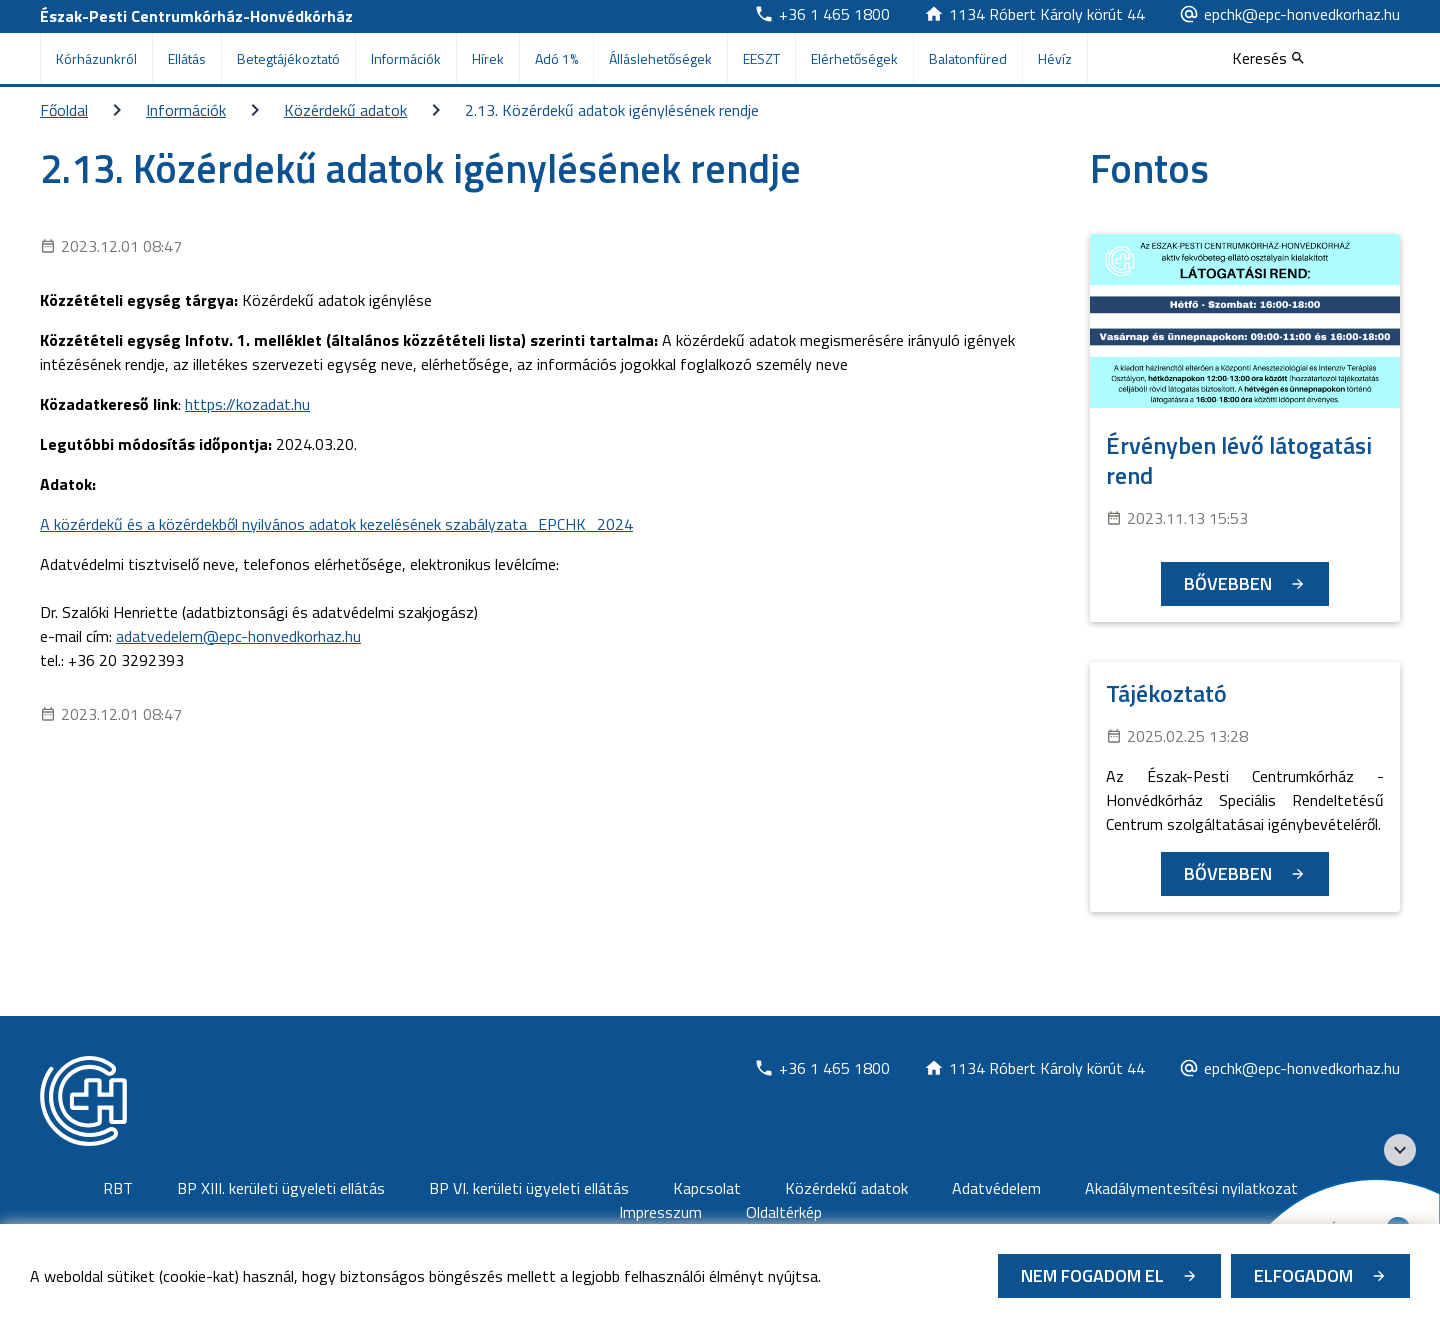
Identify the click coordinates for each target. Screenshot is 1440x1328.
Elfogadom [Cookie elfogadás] (1303, 1275)
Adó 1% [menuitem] (556, 58)
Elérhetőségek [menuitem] (854, 58)
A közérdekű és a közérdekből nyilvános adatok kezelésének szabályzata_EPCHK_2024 (336, 524)
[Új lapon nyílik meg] (822, 14)
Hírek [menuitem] (488, 58)
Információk (186, 110)
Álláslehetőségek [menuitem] (660, 58)
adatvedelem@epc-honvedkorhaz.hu (238, 636)
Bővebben (1228, 583)
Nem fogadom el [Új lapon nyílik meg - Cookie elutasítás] (1092, 1275)
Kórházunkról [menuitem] (96, 58)
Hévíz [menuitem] (1055, 58)
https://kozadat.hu (247, 404)
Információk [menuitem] (406, 58)
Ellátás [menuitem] (187, 58)
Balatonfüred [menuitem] (968, 58)
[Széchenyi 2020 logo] (1400, 1150)
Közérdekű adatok (345, 110)
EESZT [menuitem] (761, 58)
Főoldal (64, 110)
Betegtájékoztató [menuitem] (288, 58)
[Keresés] (1268, 58)
